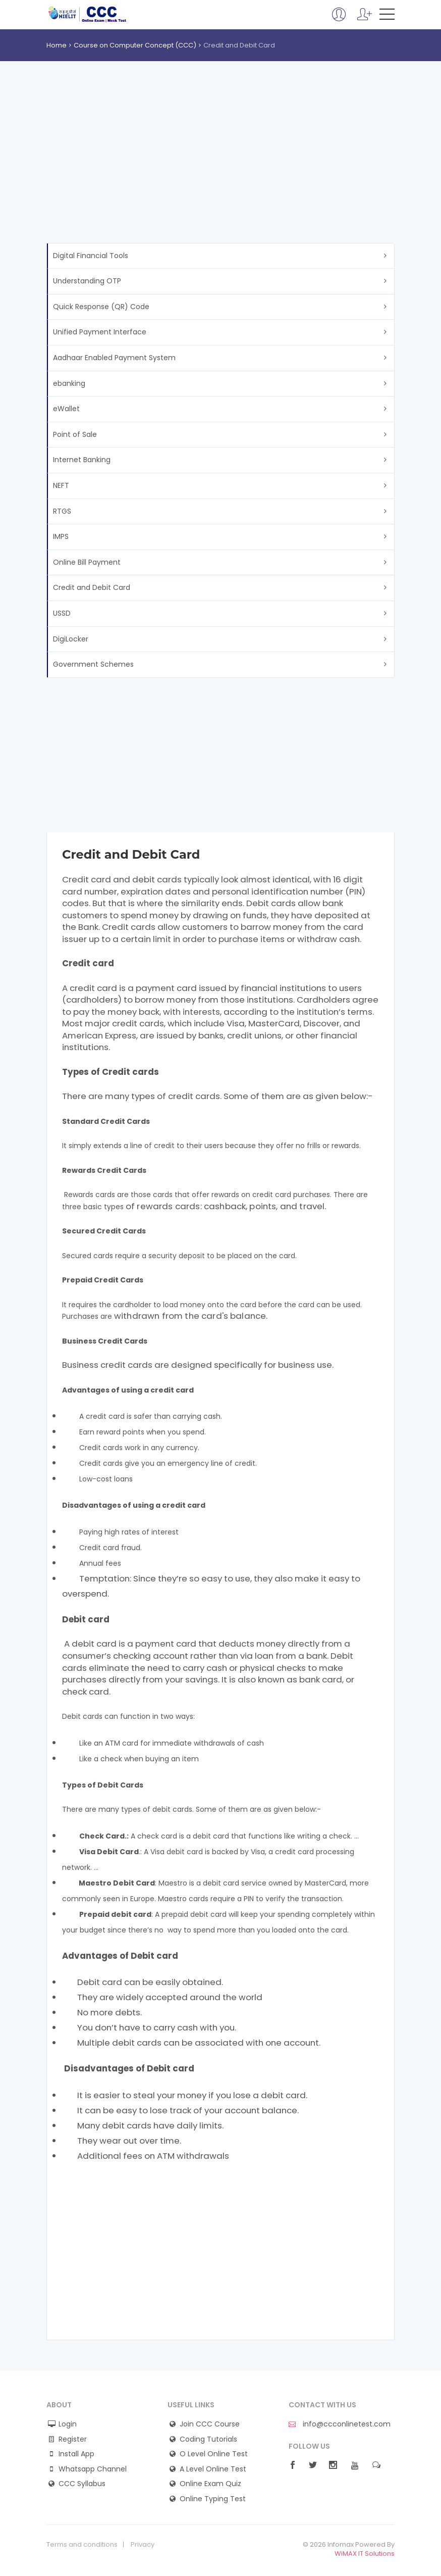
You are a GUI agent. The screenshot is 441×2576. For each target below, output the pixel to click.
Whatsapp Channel (93, 2469)
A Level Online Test (213, 2469)
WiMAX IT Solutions (365, 2553)
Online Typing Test (213, 2499)
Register (73, 2439)
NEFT (61, 485)
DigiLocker (70, 639)
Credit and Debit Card (91, 587)
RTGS (62, 511)
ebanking (69, 383)
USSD (62, 613)
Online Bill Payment (87, 562)
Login (68, 2424)
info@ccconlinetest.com (340, 2424)
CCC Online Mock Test (87, 14)
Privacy (142, 2544)
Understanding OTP (87, 281)
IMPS (61, 536)
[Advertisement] (220, 167)
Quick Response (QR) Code (101, 307)
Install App (76, 2454)
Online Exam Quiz (210, 2484)
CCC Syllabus (82, 2484)
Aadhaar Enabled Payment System (114, 358)
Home (56, 45)
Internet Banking (82, 460)
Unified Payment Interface (99, 332)
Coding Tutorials (208, 2439)
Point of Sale (75, 434)
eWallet (66, 409)
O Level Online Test (214, 2454)
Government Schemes (93, 664)
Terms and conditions (82, 2544)
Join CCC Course (210, 2424)
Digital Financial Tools (90, 256)
